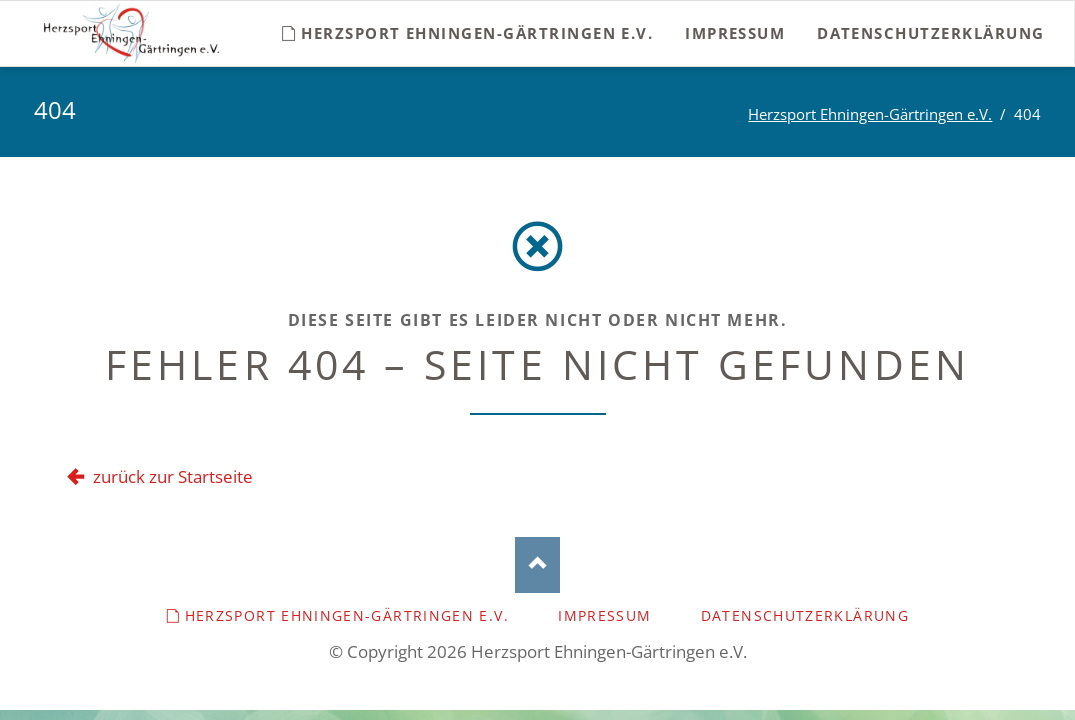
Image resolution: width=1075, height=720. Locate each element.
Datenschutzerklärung (805, 615)
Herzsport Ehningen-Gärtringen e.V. (870, 114)
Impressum (604, 615)
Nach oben (537, 565)
